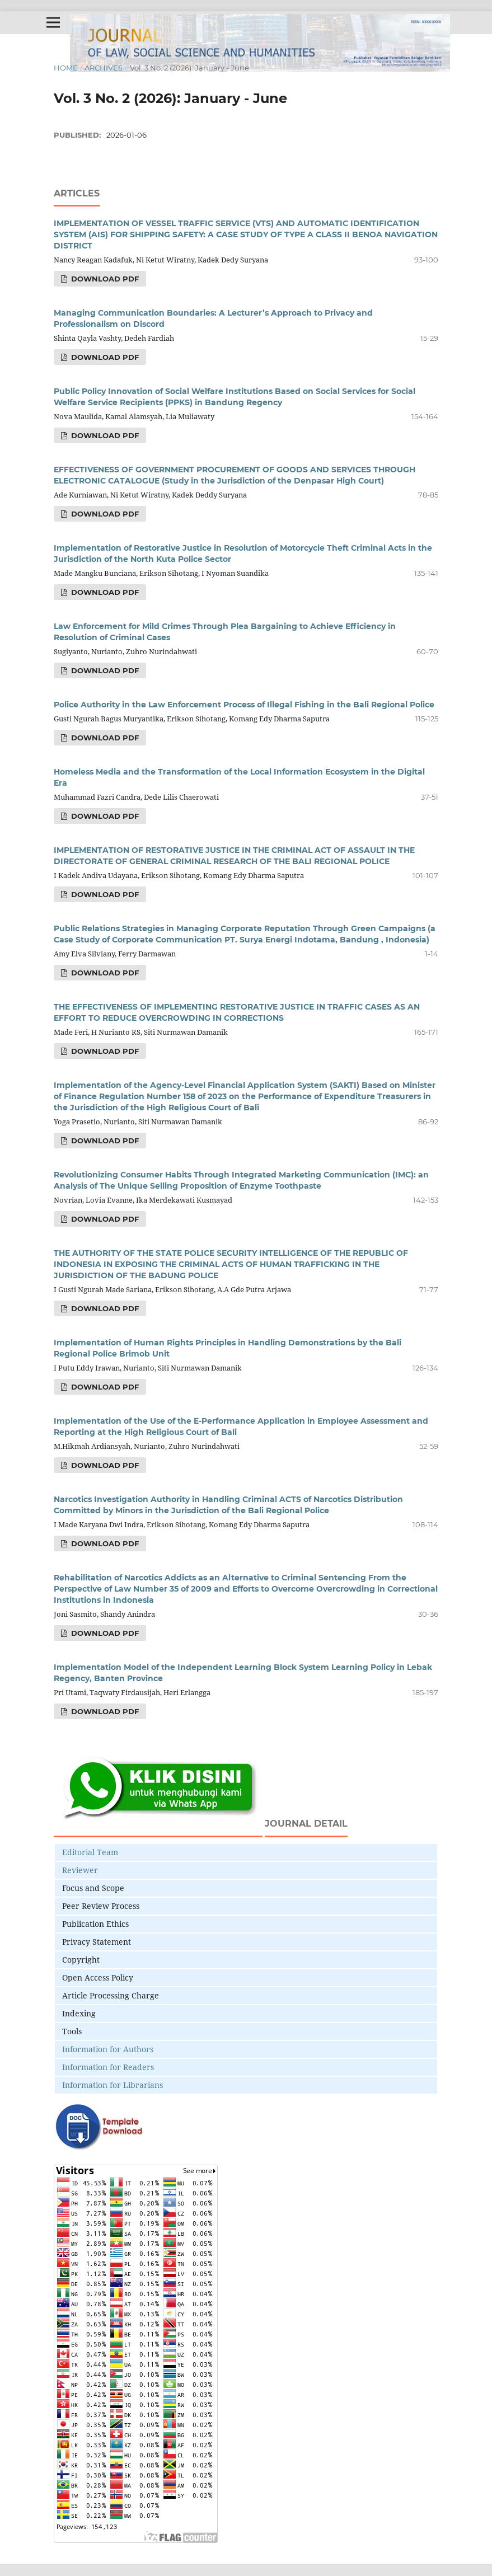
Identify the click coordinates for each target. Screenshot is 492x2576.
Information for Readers (108, 2067)
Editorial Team (90, 1852)
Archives (104, 67)
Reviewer (80, 1870)
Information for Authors (107, 2049)
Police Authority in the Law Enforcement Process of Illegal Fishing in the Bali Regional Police (244, 705)
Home (66, 67)
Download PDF (104, 278)
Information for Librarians (112, 2085)
